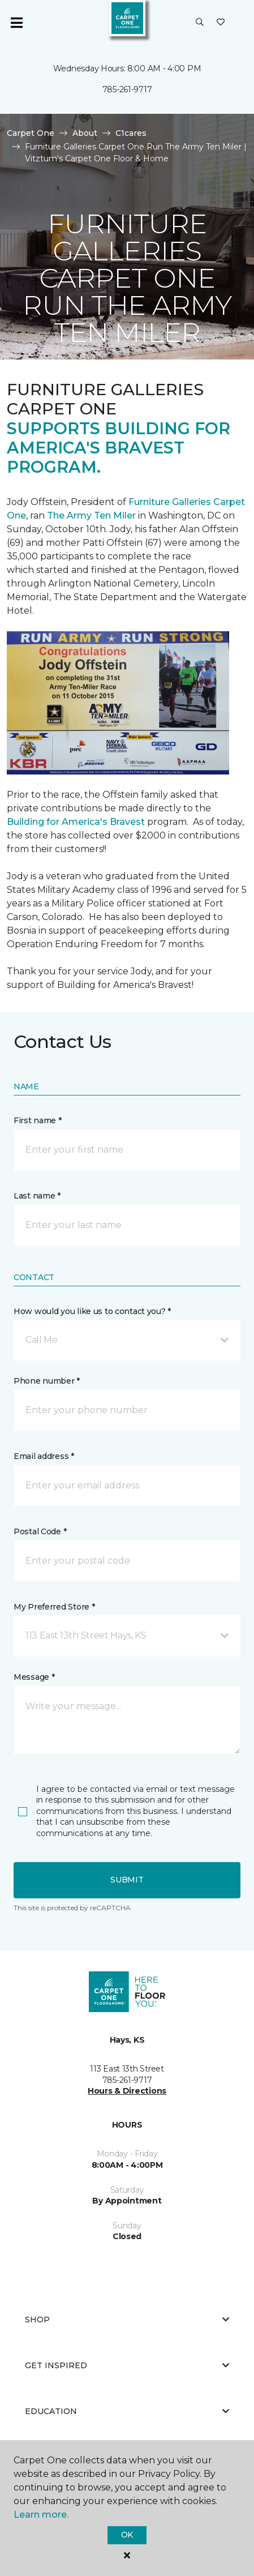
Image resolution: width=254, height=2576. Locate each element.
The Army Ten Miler (91, 515)
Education (127, 2411)
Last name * (37, 1196)
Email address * (44, 1456)
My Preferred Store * (54, 1607)
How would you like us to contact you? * (92, 1311)
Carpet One (30, 133)
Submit (126, 1880)
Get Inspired (127, 2365)
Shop (127, 2319)
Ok (127, 2535)
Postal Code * (40, 1531)
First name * (38, 1120)
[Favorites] (220, 22)
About (84, 133)
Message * (34, 1677)
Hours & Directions (127, 2091)
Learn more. (41, 2514)
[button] (199, 22)
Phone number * (47, 1381)
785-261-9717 (127, 89)
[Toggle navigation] (16, 22)
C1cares (131, 133)
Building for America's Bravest (76, 821)
